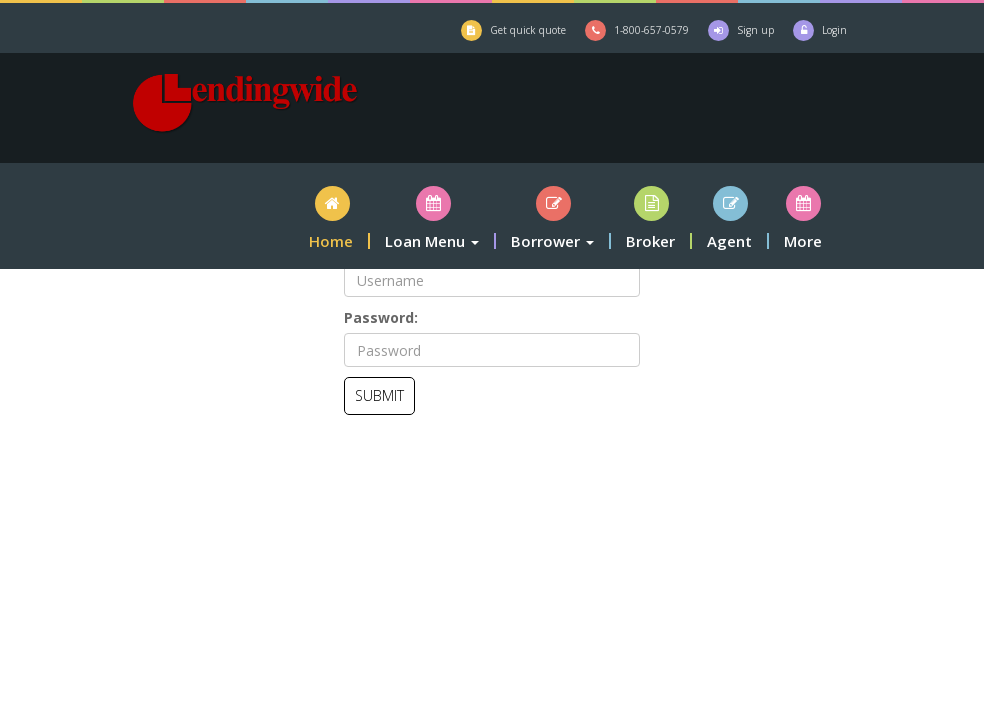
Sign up (755, 30)
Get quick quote (528, 30)
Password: (381, 317)
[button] (332, 217)
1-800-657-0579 (651, 30)
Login (834, 30)
